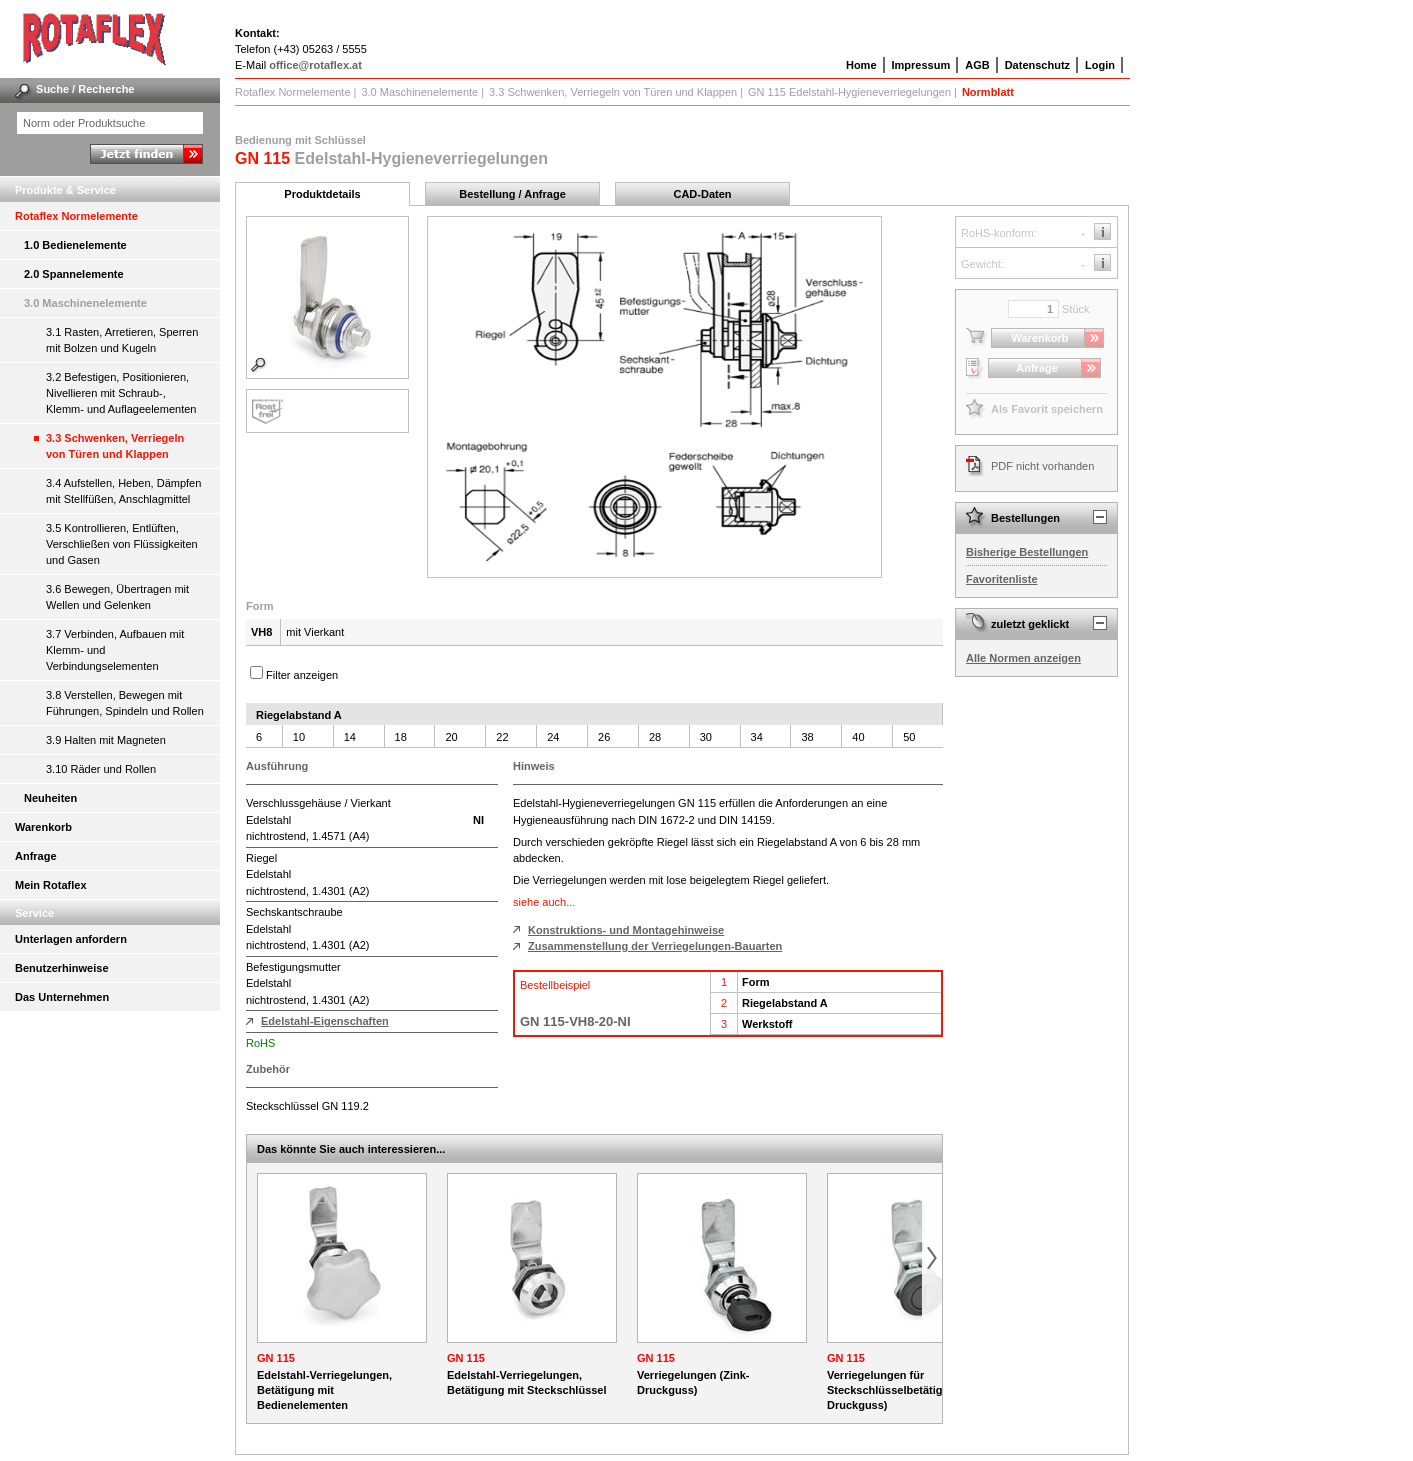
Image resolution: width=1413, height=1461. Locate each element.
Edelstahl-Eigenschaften (325, 1021)
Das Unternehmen (62, 997)
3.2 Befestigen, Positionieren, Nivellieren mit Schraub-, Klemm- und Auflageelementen (121, 393)
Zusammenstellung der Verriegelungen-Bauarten (655, 946)
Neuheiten (50, 798)
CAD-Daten (702, 194)
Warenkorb (43, 827)
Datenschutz (1037, 65)
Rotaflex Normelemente (76, 216)
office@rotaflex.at (315, 65)
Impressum (921, 65)
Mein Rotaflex (51, 885)
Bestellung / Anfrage (512, 194)
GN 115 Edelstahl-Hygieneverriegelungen (849, 92)
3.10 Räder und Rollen (101, 769)
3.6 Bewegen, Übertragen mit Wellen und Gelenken (117, 597)
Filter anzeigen (302, 675)
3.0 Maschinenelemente (85, 303)
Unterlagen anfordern (71, 939)
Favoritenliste (1002, 579)
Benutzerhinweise (62, 968)
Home (861, 65)
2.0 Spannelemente (74, 274)
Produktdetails (322, 194)
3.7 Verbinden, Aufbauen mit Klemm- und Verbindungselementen (115, 650)
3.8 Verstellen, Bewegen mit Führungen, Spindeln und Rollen (125, 703)
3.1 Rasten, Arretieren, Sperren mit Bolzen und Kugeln (122, 340)
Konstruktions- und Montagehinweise (626, 930)
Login (1100, 65)
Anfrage (36, 856)
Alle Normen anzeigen (1023, 658)
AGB (977, 65)
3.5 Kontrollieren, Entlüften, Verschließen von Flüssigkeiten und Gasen (122, 544)
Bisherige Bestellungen (1027, 552)
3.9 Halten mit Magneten (106, 740)
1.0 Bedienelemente (75, 245)
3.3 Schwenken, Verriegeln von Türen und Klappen (115, 446)
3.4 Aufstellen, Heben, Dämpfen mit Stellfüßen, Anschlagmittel (123, 491)
